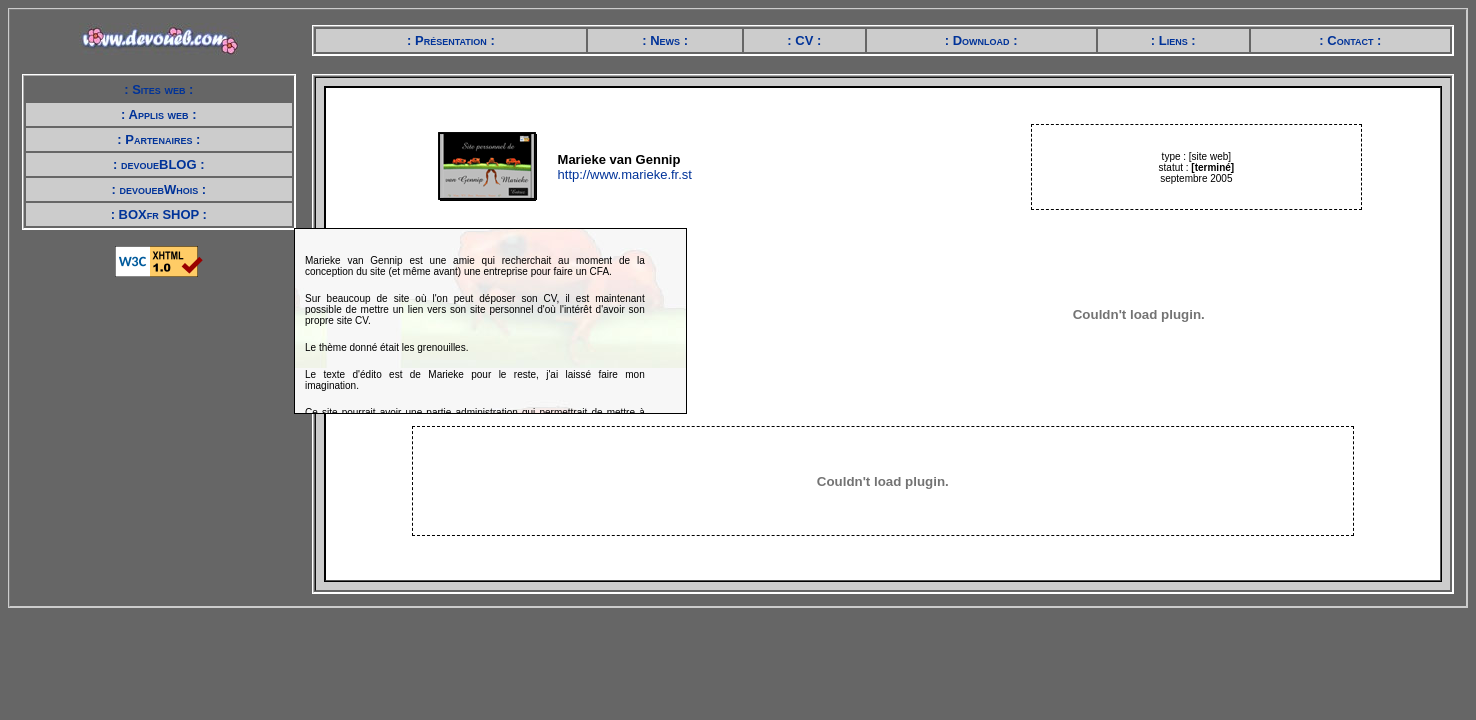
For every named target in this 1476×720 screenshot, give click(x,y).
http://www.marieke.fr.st (625, 174)
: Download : (981, 40)
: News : (665, 40)
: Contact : (1350, 40)
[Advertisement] (163, 413)
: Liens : (1173, 40)
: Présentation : (451, 40)
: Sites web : (158, 89)
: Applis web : (158, 114)
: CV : (804, 40)
